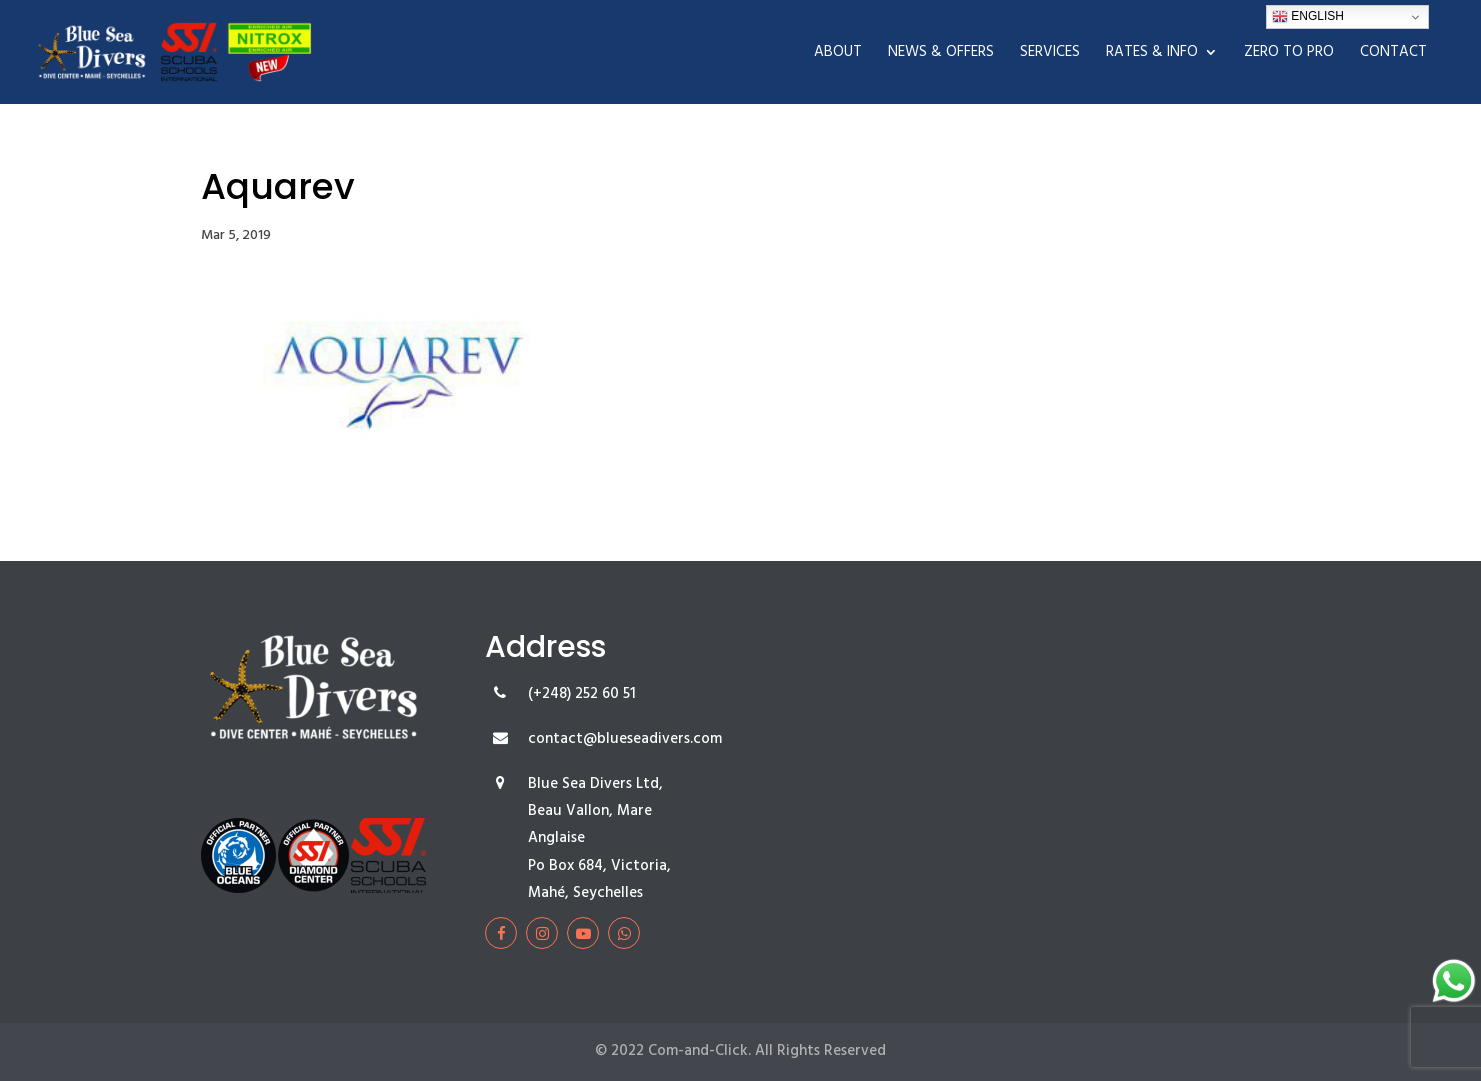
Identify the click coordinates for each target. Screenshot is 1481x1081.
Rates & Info (1152, 54)
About (838, 54)
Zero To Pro (1289, 54)
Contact (1393, 54)
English (1308, 17)
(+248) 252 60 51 (582, 694)
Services (1050, 54)
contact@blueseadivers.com (625, 739)
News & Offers (941, 54)
